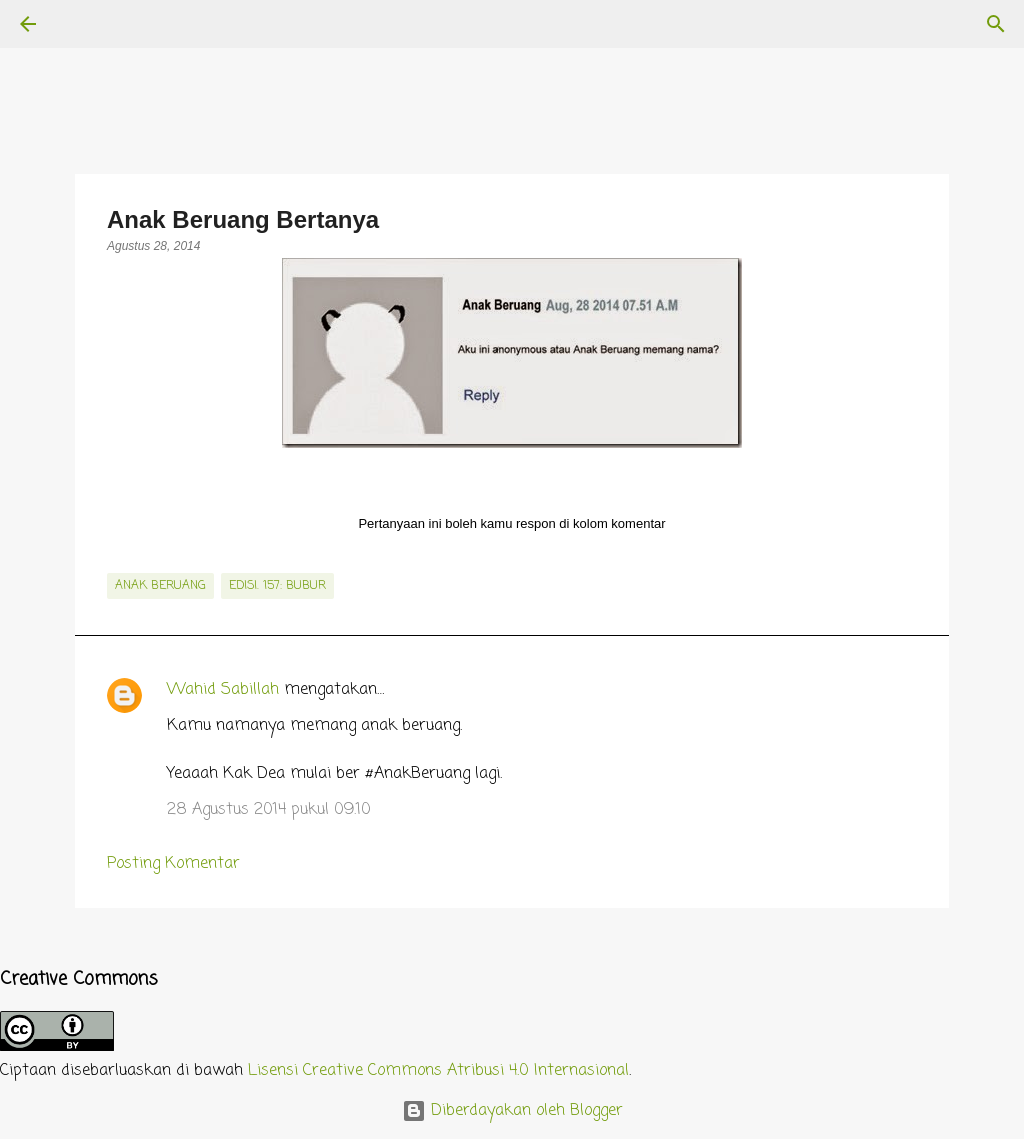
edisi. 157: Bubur (277, 586)
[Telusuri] (84, 24)
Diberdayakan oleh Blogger (512, 1111)
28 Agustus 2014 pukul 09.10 (269, 810)
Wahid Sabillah (223, 690)
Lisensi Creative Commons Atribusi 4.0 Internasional (438, 1071)
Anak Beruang (160, 586)
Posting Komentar (173, 864)
